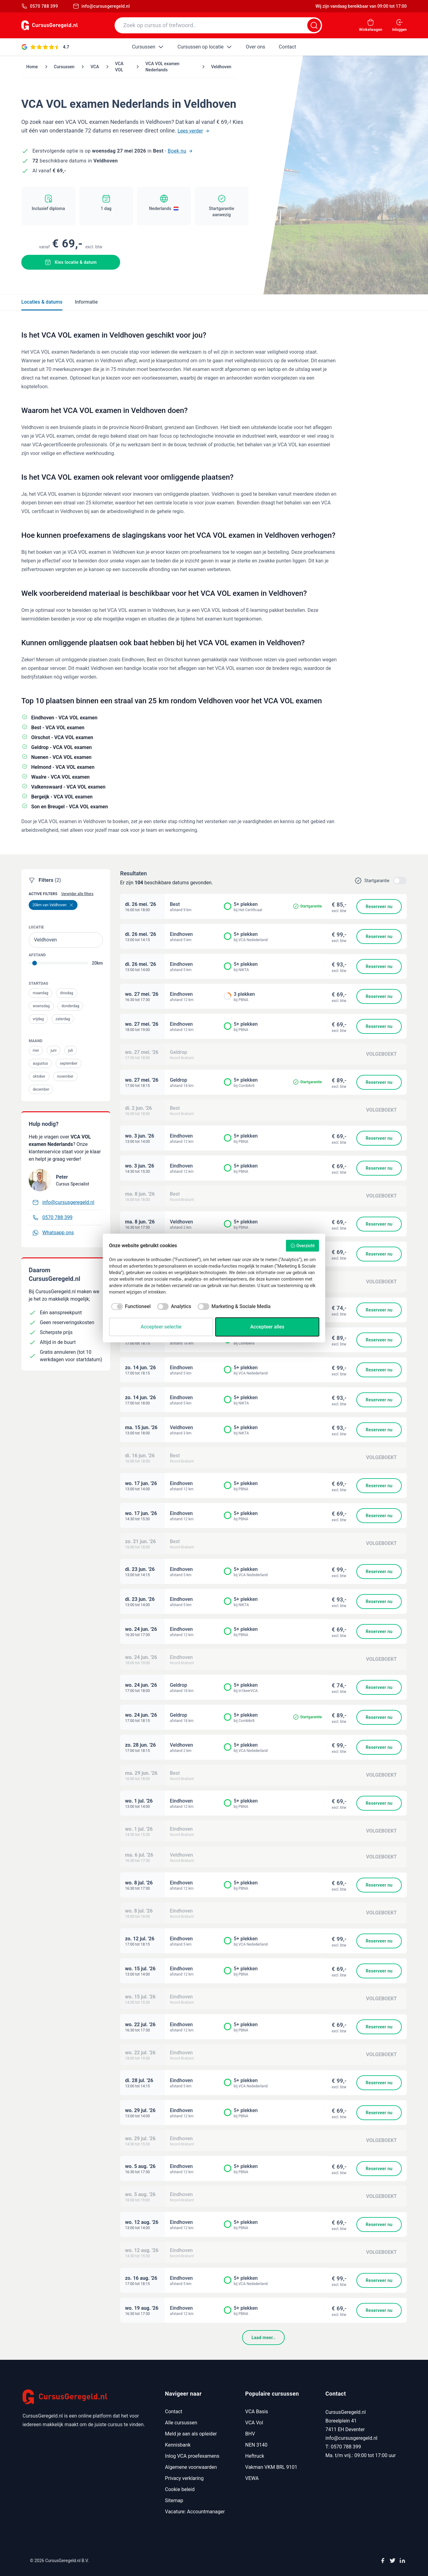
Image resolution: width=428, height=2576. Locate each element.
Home (32, 66)
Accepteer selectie (161, 1327)
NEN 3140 (256, 2445)
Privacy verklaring (184, 2478)
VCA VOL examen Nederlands (162, 66)
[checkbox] (130, 1306)
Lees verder (193, 131)
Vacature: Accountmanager (195, 2512)
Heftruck (254, 2456)
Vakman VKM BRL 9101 (271, 2467)
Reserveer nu (379, 906)
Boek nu (180, 151)
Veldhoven (221, 66)
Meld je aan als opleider (191, 2434)
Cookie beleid (180, 2489)
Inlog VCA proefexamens (192, 2456)
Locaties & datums (41, 302)
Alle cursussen (181, 2423)
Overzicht (302, 1245)
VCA (94, 66)
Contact (173, 2411)
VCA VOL (119, 66)
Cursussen (64, 66)
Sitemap (174, 2500)
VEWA (252, 2478)
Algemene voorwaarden (191, 2467)
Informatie (86, 302)
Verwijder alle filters (77, 894)
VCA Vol (254, 2423)
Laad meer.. (263, 2337)
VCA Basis (256, 2411)
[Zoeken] (314, 25)
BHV (250, 2434)
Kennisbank (178, 2445)
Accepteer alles (267, 1327)
